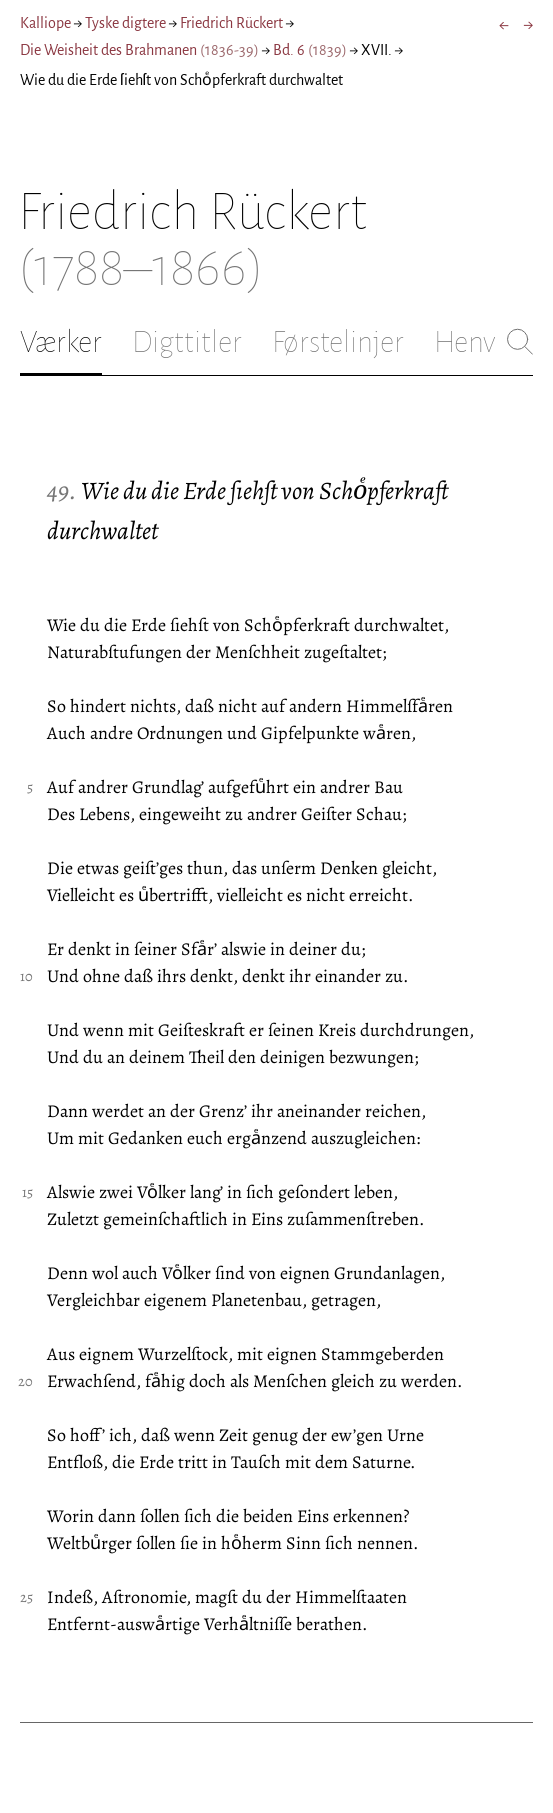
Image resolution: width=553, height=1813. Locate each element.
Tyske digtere (125, 23)
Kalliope (45, 23)
